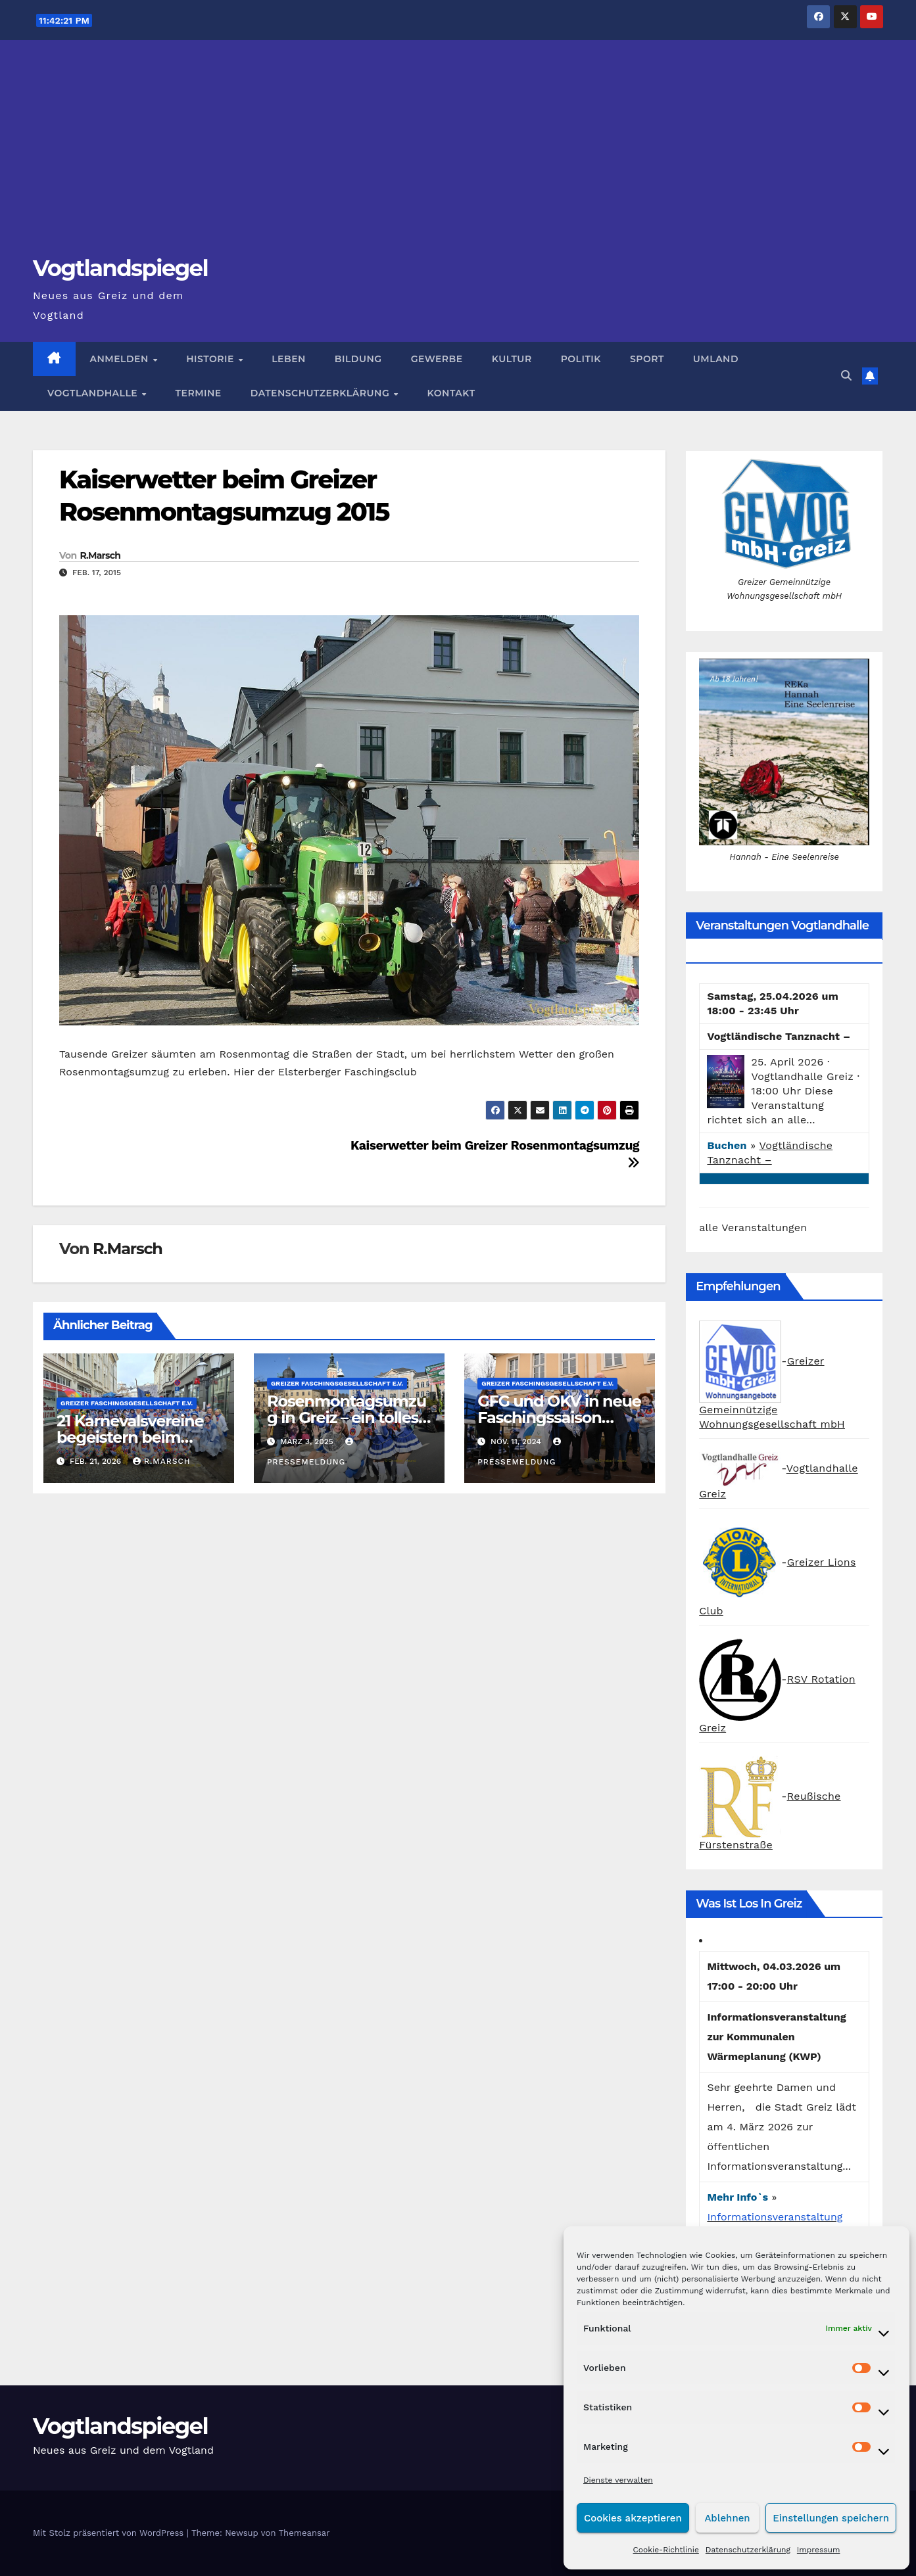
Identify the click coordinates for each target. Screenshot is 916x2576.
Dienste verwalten (618, 2480)
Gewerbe (437, 359)
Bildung (358, 359)
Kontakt (451, 393)
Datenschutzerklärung (748, 2549)
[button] (846, 375)
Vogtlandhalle (94, 393)
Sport (647, 359)
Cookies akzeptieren (633, 2518)
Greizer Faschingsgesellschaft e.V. (126, 1403)
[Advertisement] (458, 155)
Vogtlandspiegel (120, 268)
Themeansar (304, 2533)
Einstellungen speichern (831, 2518)
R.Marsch (100, 555)
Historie (211, 359)
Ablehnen (727, 2518)
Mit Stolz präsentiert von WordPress (110, 2533)
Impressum (818, 2549)
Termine (199, 393)
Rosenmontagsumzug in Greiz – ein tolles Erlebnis (346, 1417)
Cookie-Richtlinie (666, 2549)
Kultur (512, 359)
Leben (289, 359)
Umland (715, 359)
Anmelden (121, 359)
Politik (581, 359)
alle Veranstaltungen (753, 1227)
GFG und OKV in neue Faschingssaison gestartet (559, 1417)
